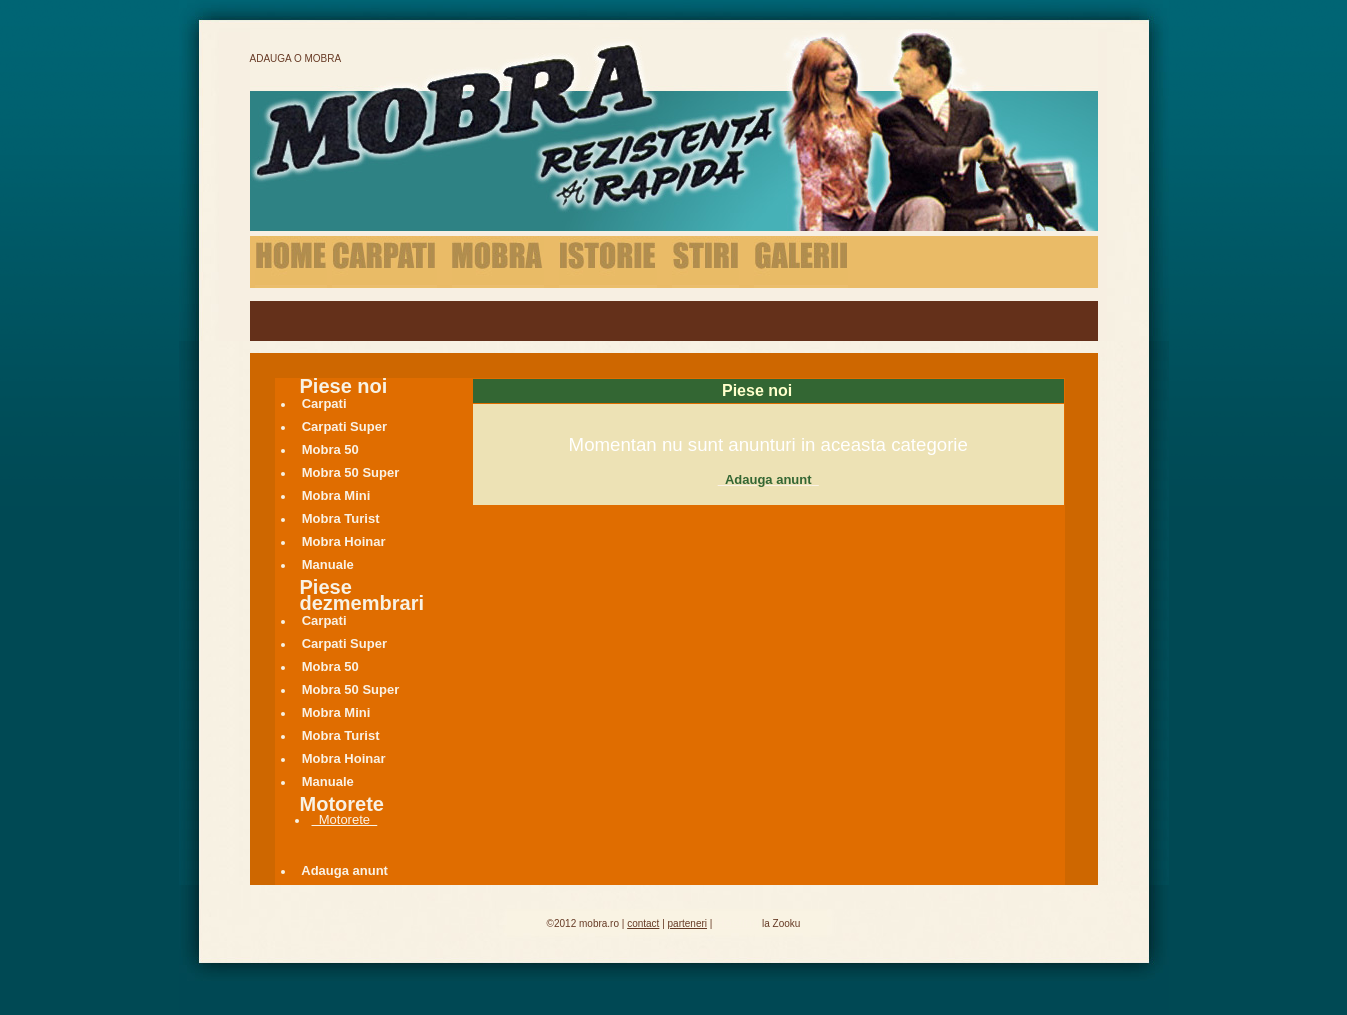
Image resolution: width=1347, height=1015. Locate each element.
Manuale (328, 564)
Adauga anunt (345, 870)
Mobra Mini (336, 495)
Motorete (345, 819)
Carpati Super (345, 426)
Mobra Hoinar (344, 541)
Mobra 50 (331, 449)
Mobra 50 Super (351, 472)
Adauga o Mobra (296, 58)
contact (643, 923)
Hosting (737, 922)
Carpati (324, 403)
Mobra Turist (341, 518)
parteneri (687, 923)
